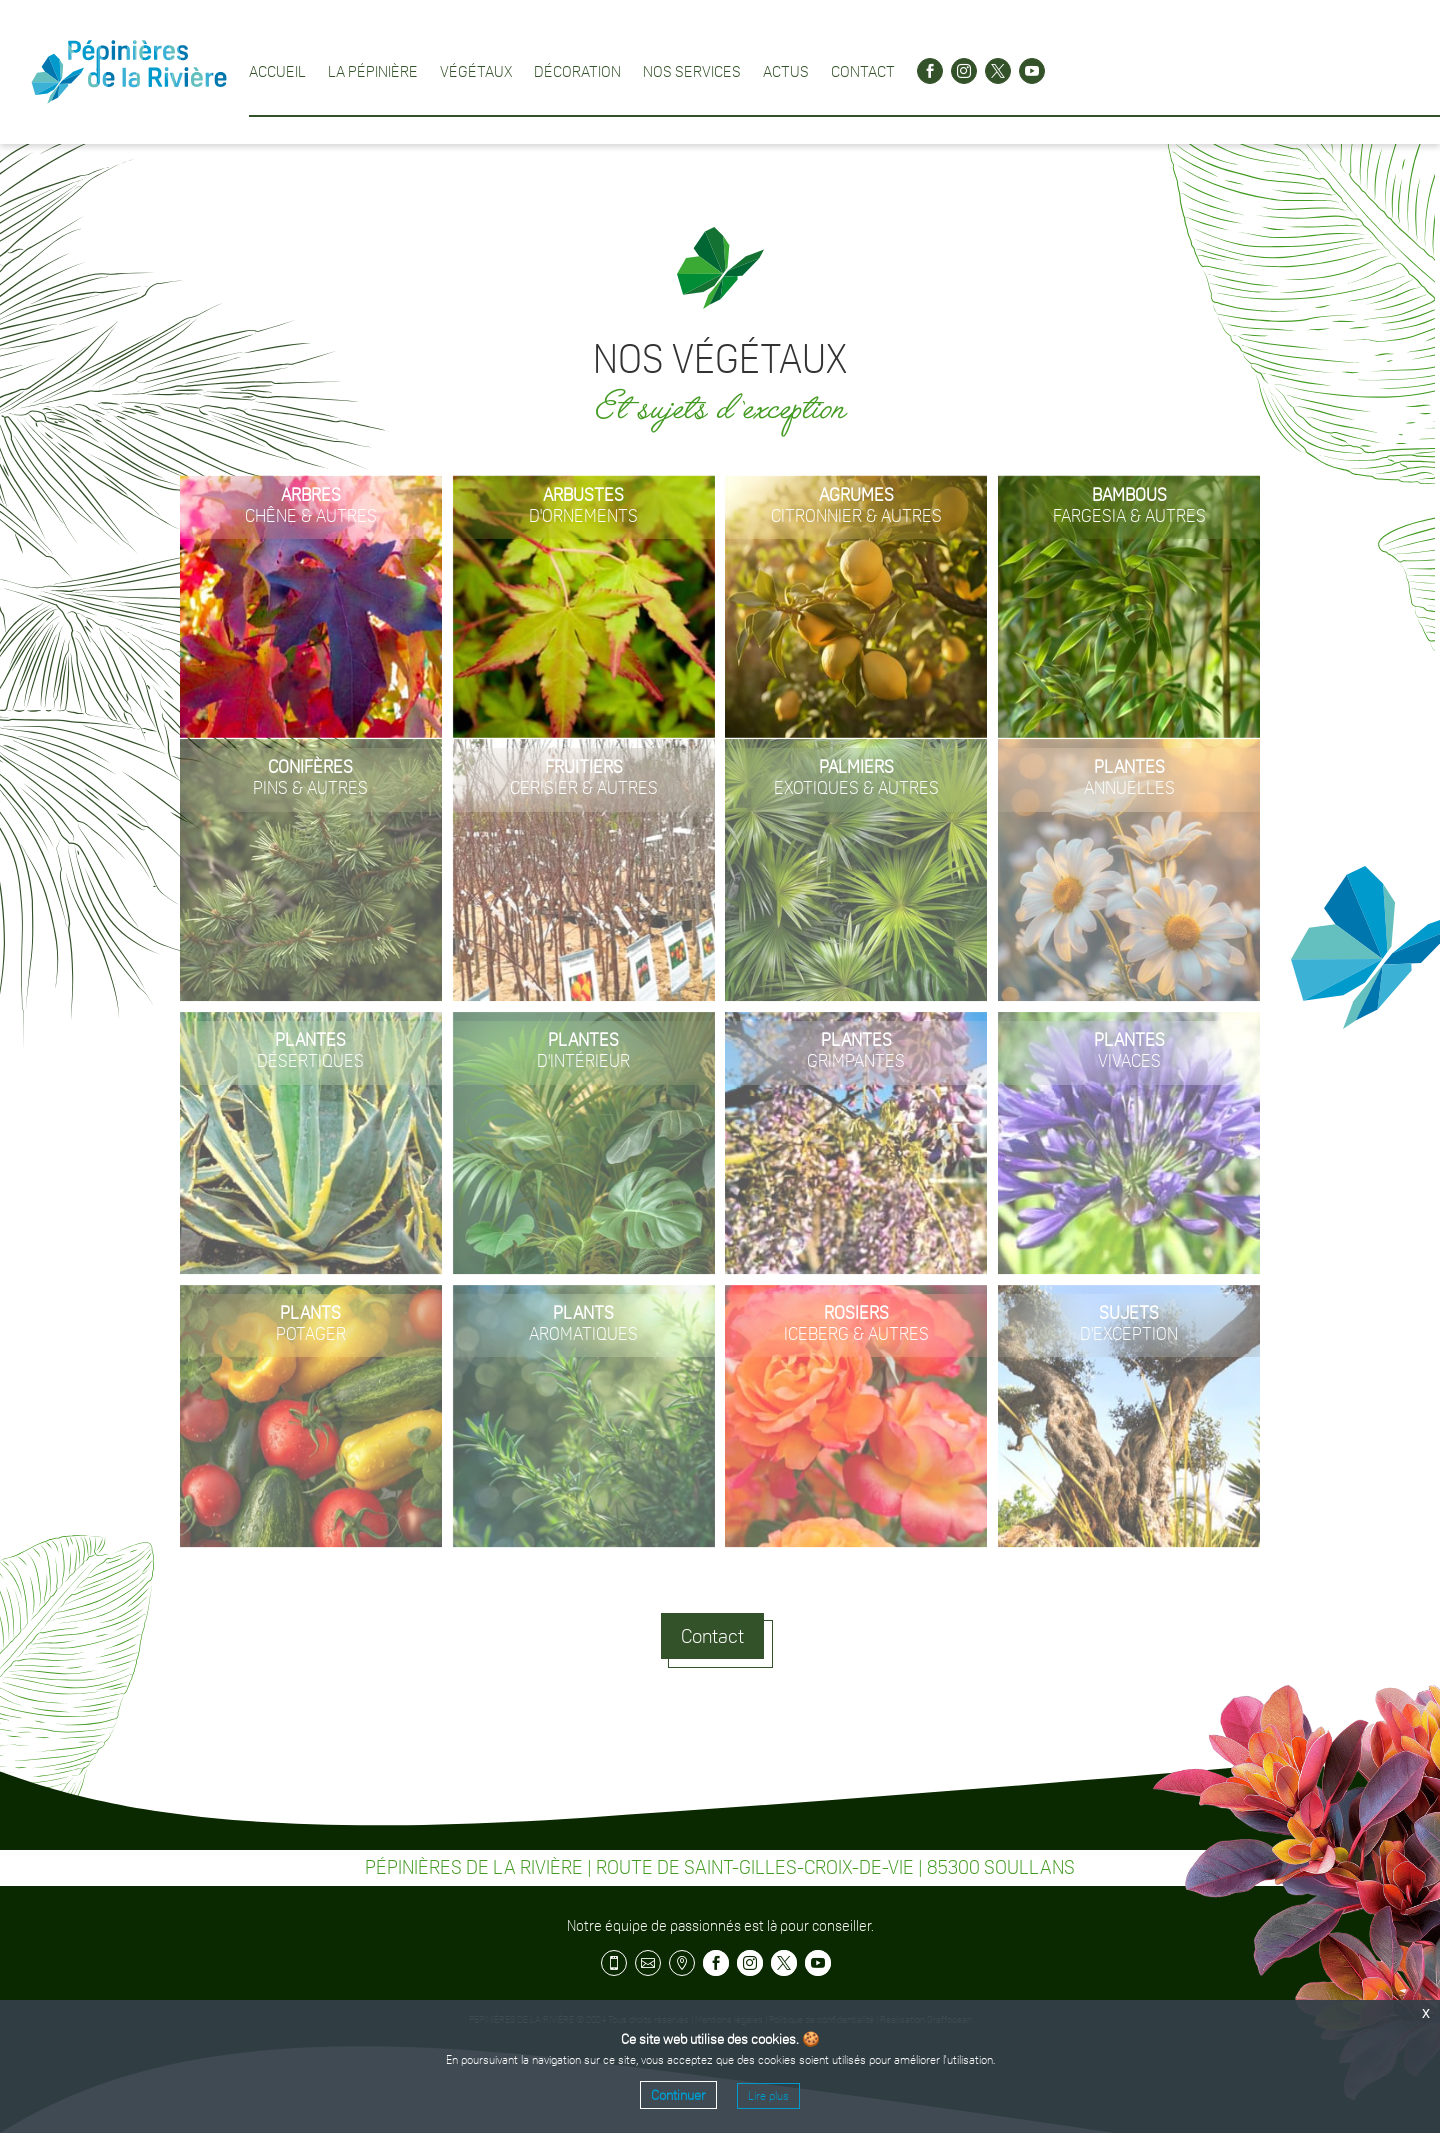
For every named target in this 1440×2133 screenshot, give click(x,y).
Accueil (277, 71)
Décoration (577, 71)
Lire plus (768, 2096)
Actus (786, 71)
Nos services (692, 71)
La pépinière (373, 71)
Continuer (678, 2095)
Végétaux (476, 71)
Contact (863, 71)
